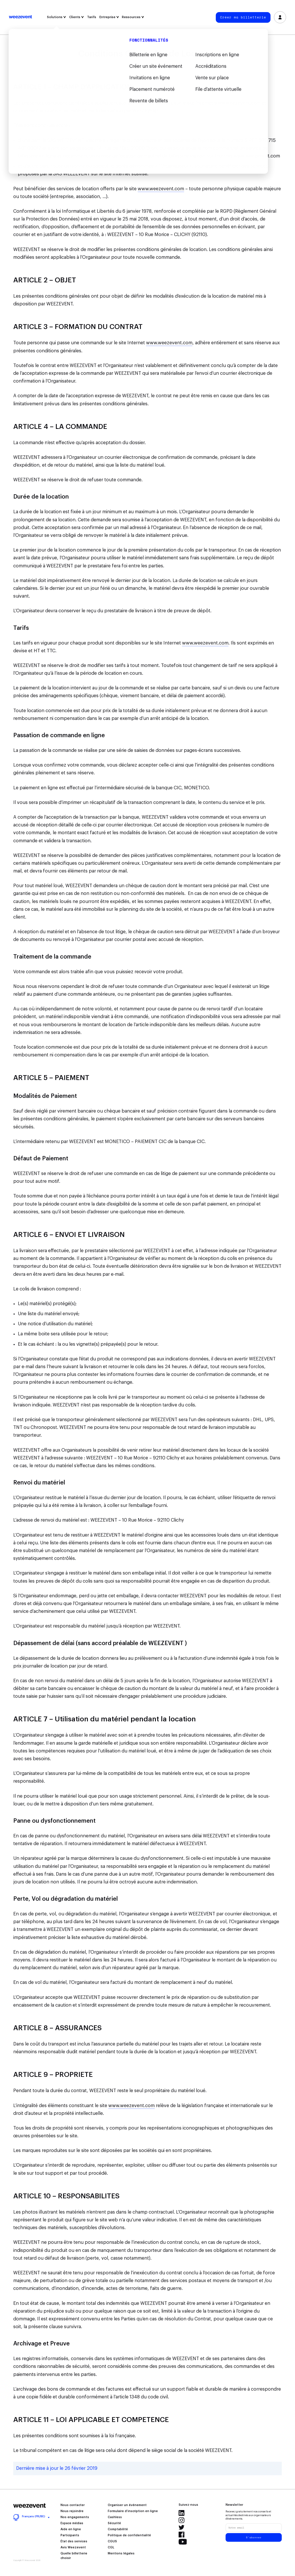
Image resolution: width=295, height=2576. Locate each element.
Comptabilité (118, 2529)
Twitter (181, 2527)
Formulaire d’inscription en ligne (133, 2511)
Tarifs (91, 17)
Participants (69, 2535)
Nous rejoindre (72, 2511)
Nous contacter (72, 2505)
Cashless (115, 2517)
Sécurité (114, 2523)
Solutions (56, 17)
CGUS (112, 2541)
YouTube (183, 2542)
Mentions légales (121, 2553)
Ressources (133, 17)
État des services (73, 2541)
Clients (76, 17)
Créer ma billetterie (243, 17)
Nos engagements (74, 2517)
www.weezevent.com (237, 103)
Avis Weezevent (73, 2547)
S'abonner (254, 2537)
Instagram (181, 2520)
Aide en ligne (70, 2529)
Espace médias (71, 2523)
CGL (111, 2547)
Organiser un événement (127, 2505)
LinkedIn (181, 2513)
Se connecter (280, 17)
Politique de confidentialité (129, 2535)
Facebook (181, 2534)
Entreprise (109, 17)
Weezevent (20, 17)
